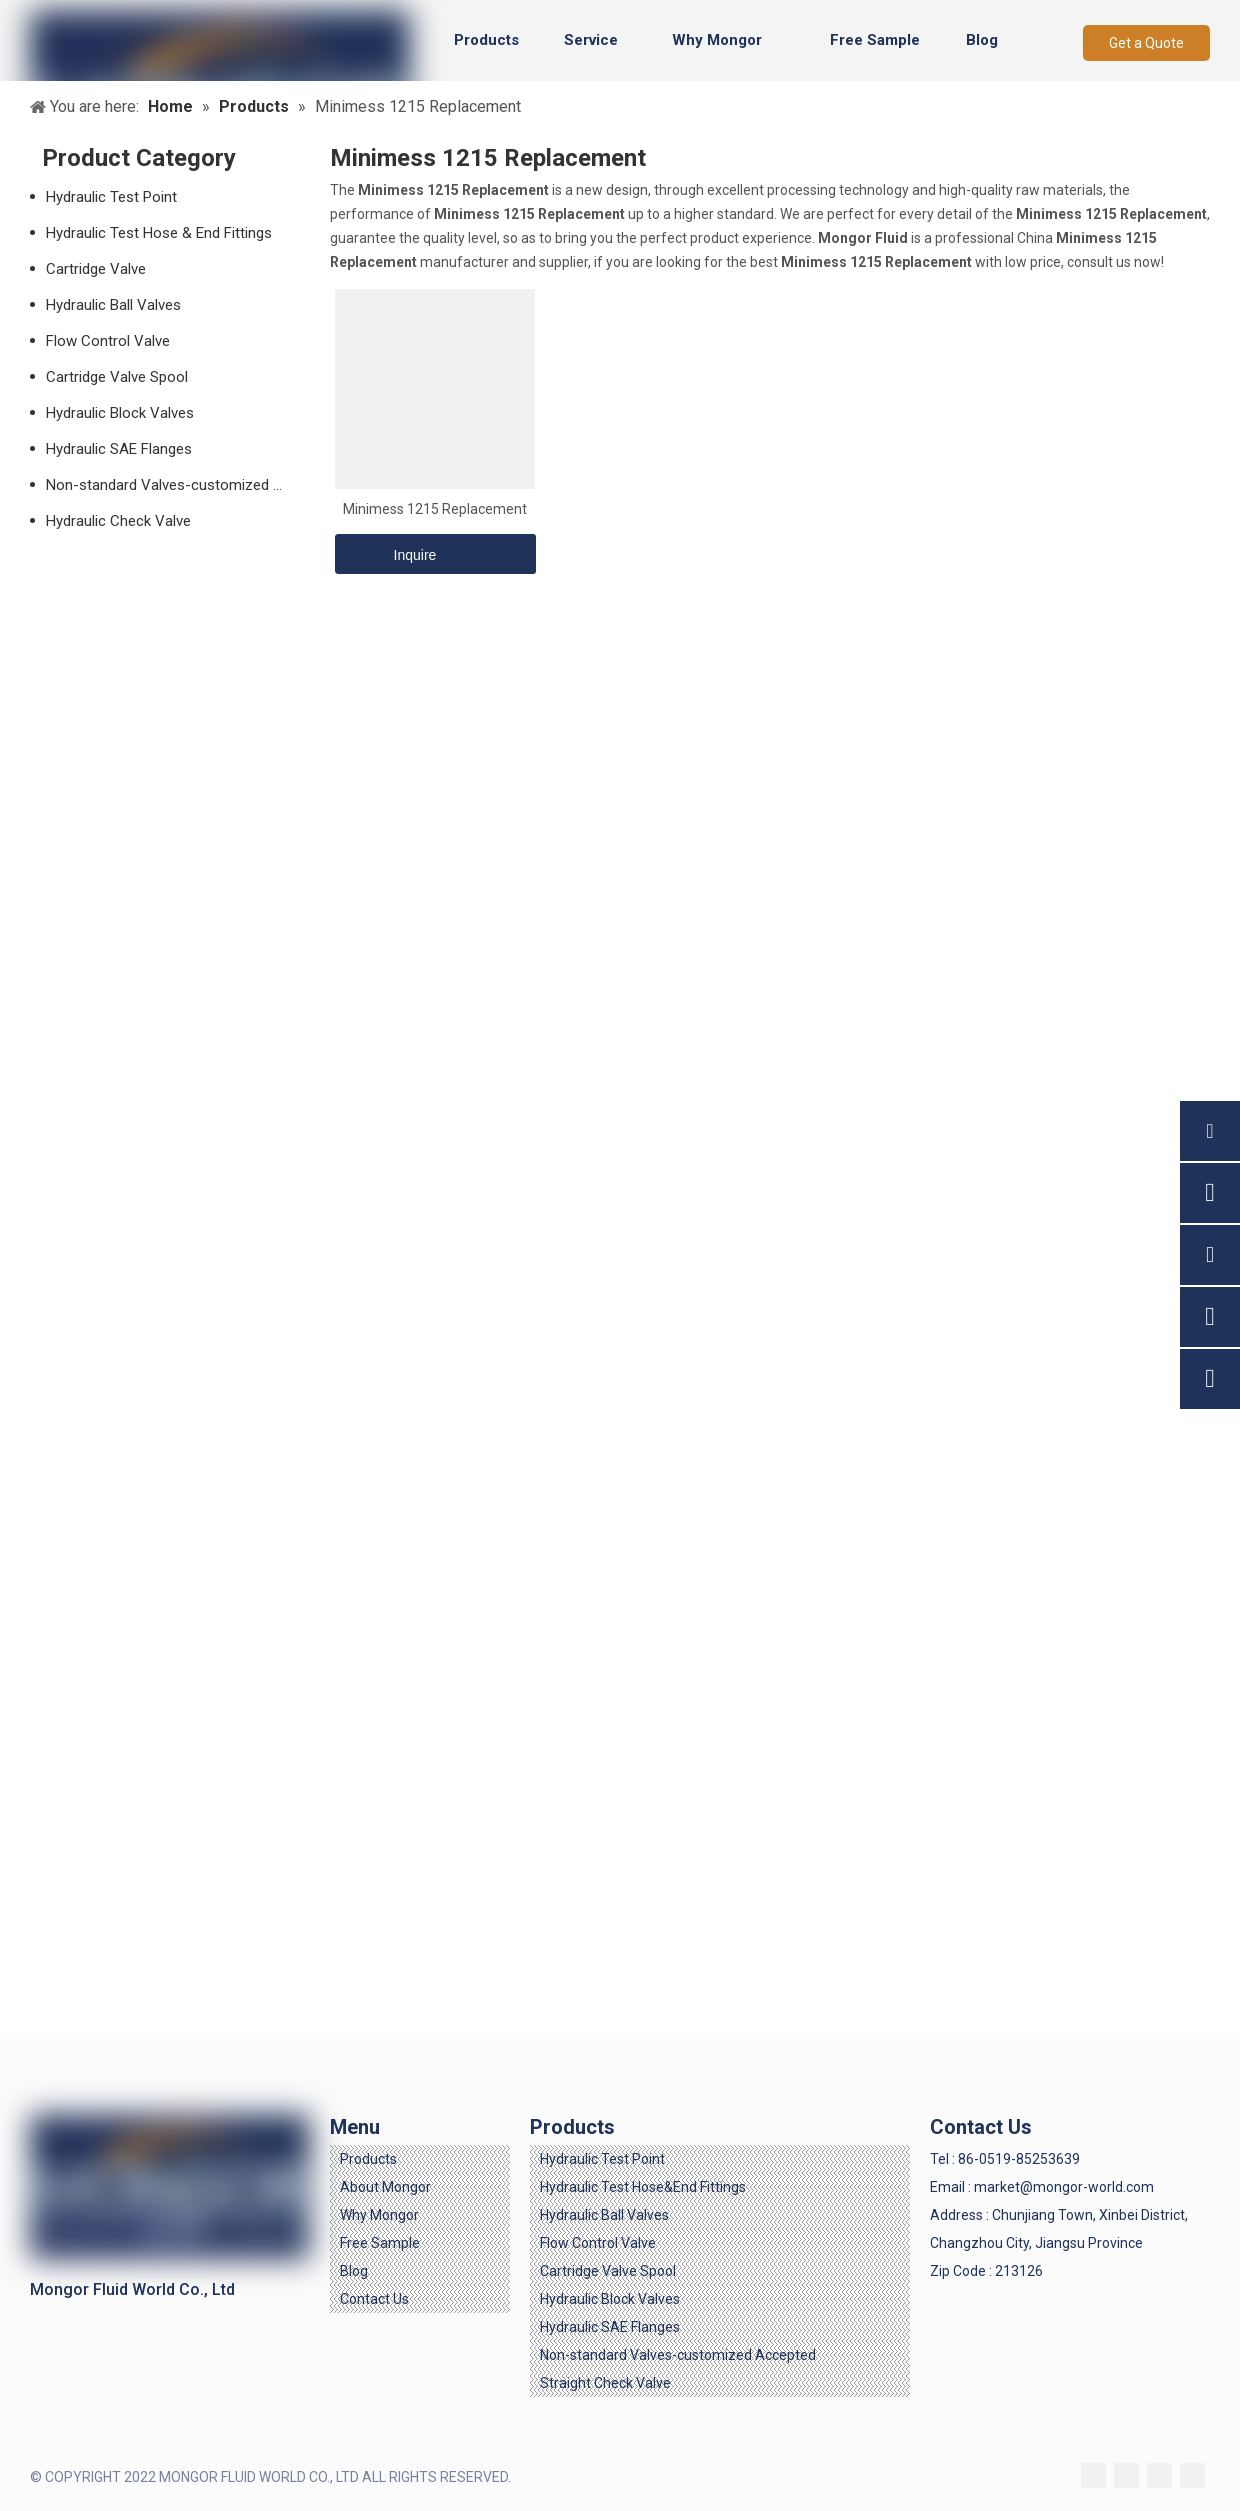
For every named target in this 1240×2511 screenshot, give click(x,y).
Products (368, 2159)
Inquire (385, 554)
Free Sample (380, 2243)
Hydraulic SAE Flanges (119, 449)
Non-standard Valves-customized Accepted (178, 485)
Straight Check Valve (605, 2383)
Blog (354, 2271)
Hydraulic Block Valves (120, 413)
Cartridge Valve (96, 269)
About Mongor (385, 2187)
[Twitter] (1159, 2475)
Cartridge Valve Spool (117, 377)
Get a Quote (1146, 43)
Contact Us (374, 2299)
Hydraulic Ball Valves (113, 305)
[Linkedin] (1126, 2475)
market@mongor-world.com (1064, 2187)
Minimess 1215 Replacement (435, 509)
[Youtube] (1192, 2475)
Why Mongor (379, 2215)
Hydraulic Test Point (111, 197)
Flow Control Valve (108, 341)
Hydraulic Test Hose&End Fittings (643, 2187)
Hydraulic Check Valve (118, 521)
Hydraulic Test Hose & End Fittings (159, 233)
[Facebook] (1093, 2475)
